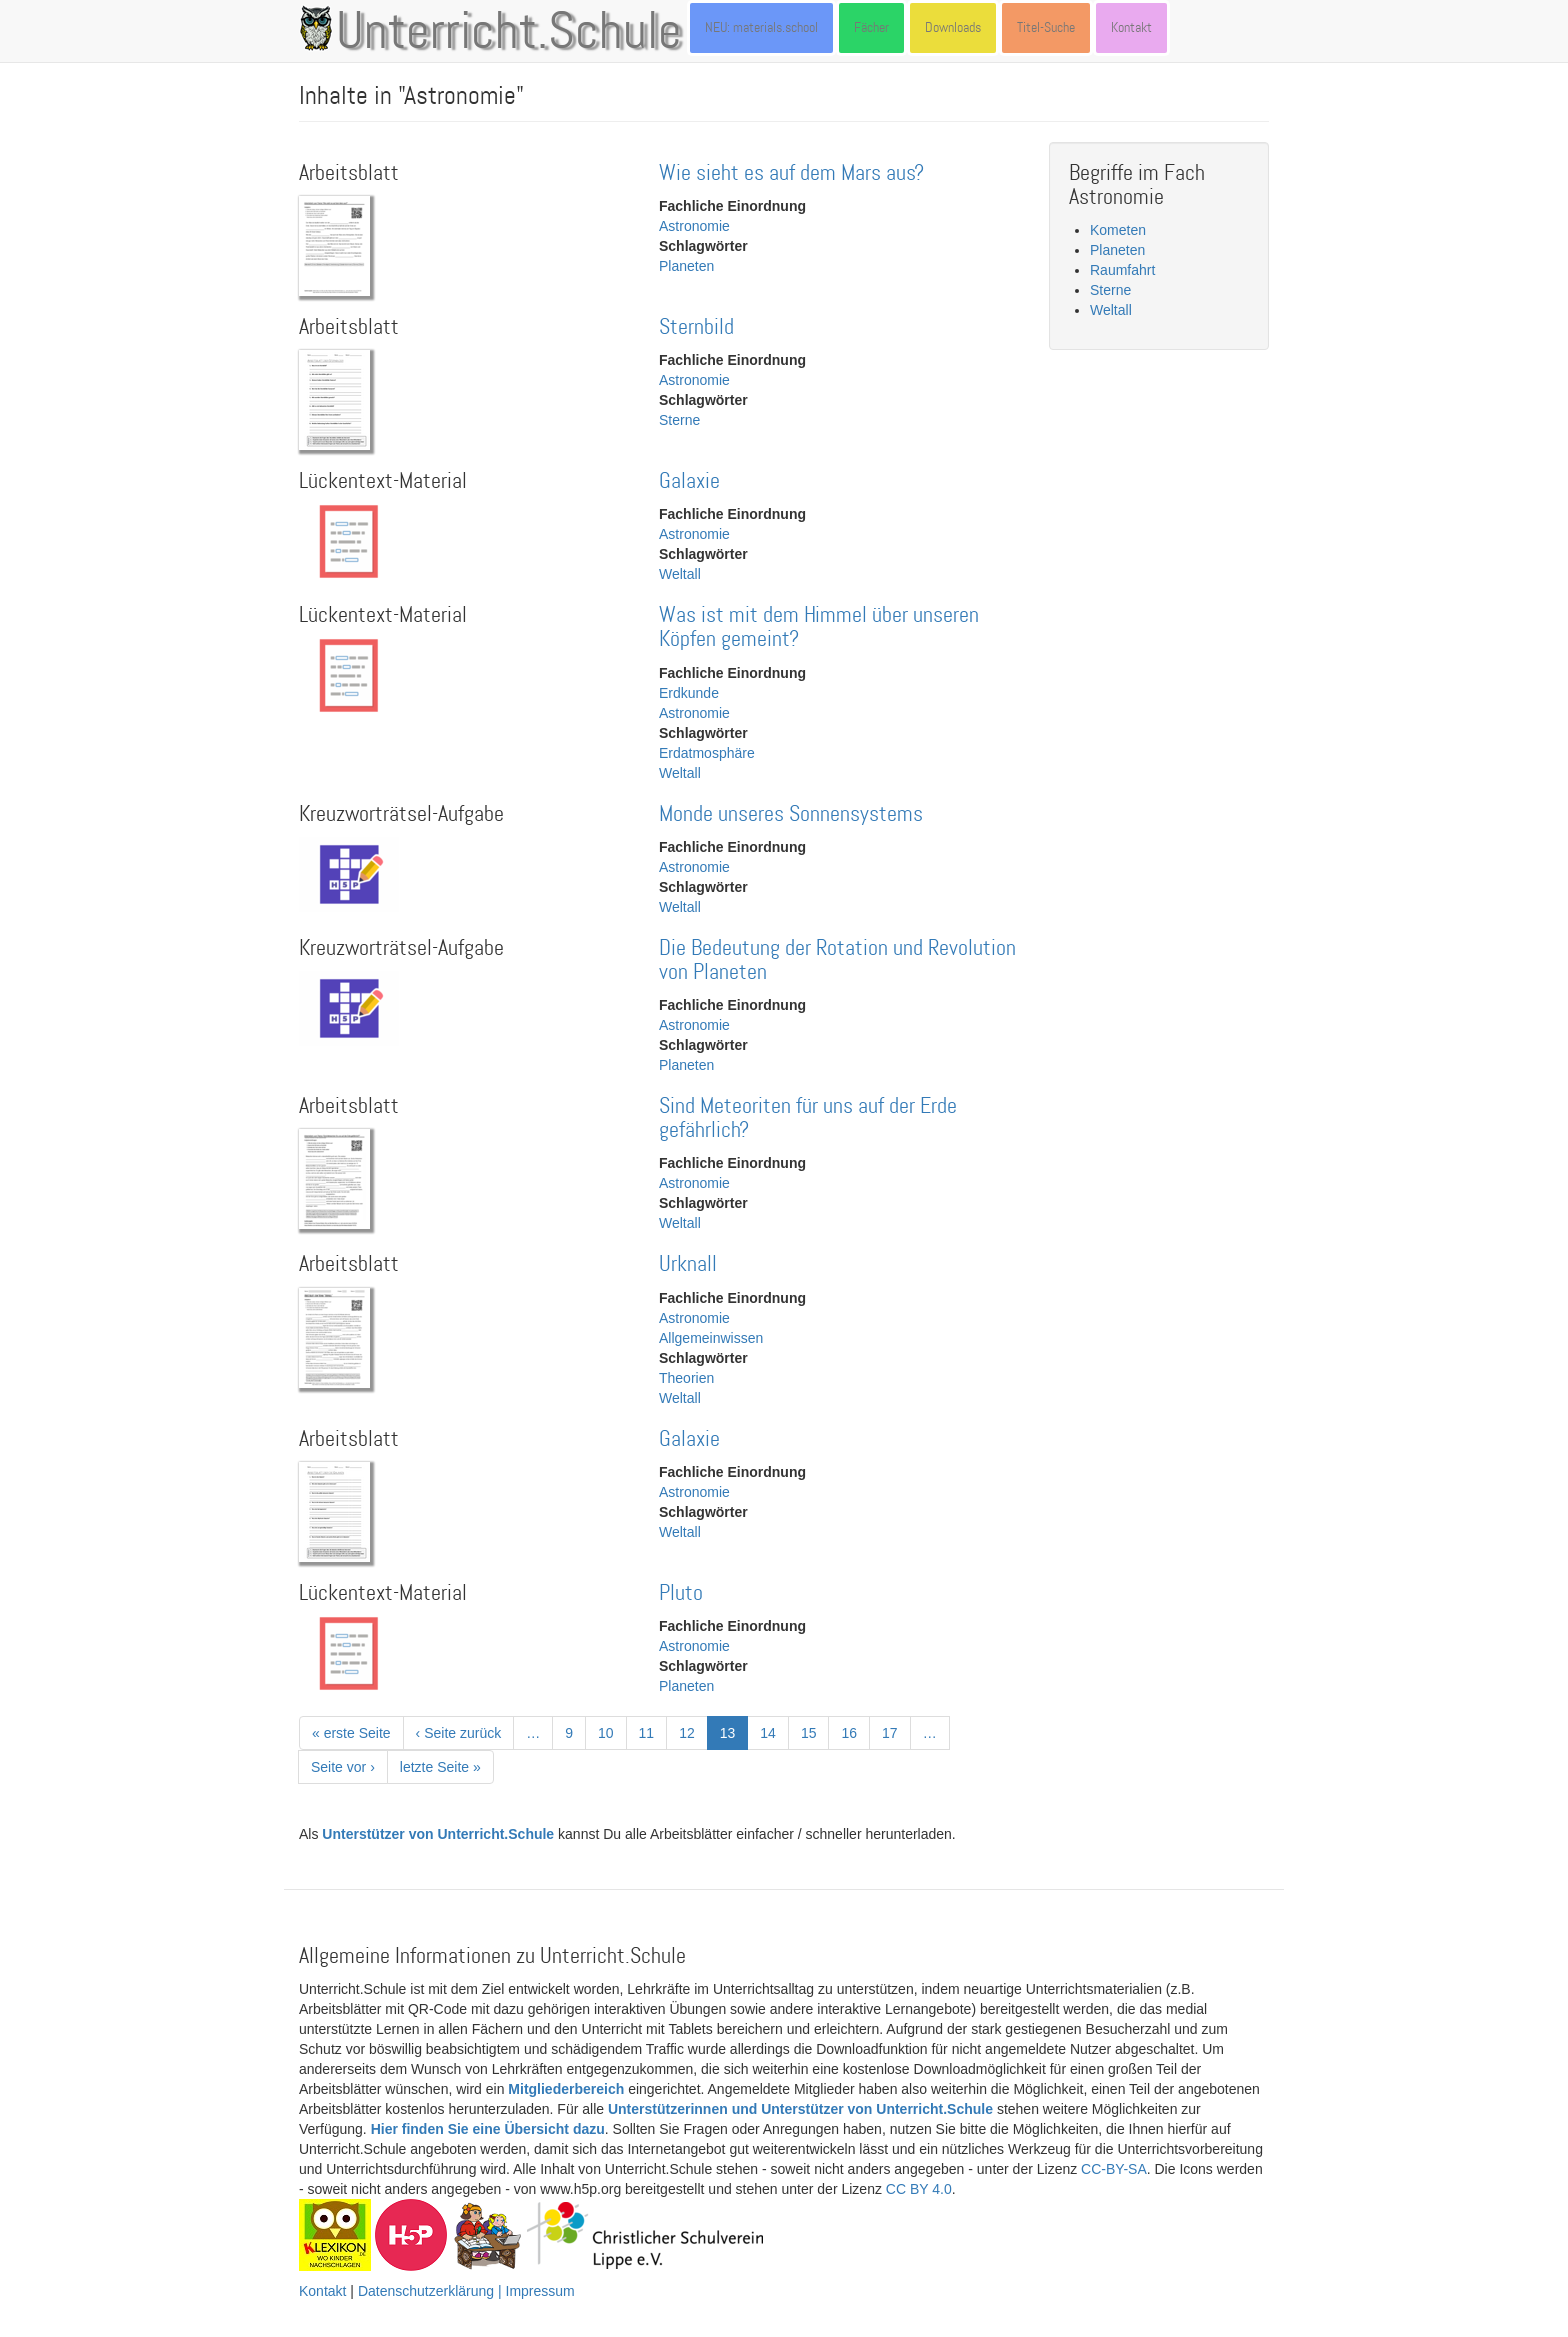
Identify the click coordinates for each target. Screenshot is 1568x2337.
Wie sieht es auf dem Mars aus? (791, 173)
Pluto (681, 1593)
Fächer (871, 27)
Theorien (686, 1378)
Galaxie (689, 481)
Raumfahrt (1122, 270)
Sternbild (696, 327)
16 (855, 1732)
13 (734, 1736)
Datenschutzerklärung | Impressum (466, 2291)
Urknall (688, 1264)
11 (653, 1732)
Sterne (679, 420)
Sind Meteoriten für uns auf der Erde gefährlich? (808, 1118)
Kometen (1118, 230)
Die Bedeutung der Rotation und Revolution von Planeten (837, 960)
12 (693, 1732)
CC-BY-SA (1114, 2169)
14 (774, 1732)
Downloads (953, 27)
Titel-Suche (1046, 27)
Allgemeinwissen (711, 1338)
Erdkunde (689, 693)
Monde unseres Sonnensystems (791, 814)
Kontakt (1131, 27)
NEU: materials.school (761, 27)
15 (815, 1732)
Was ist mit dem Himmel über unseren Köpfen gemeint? (819, 627)
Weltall (680, 574)
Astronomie (694, 226)
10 (612, 1732)
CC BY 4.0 (919, 2189)
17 (896, 1732)
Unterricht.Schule (509, 33)
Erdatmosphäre (707, 753)
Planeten (686, 266)
